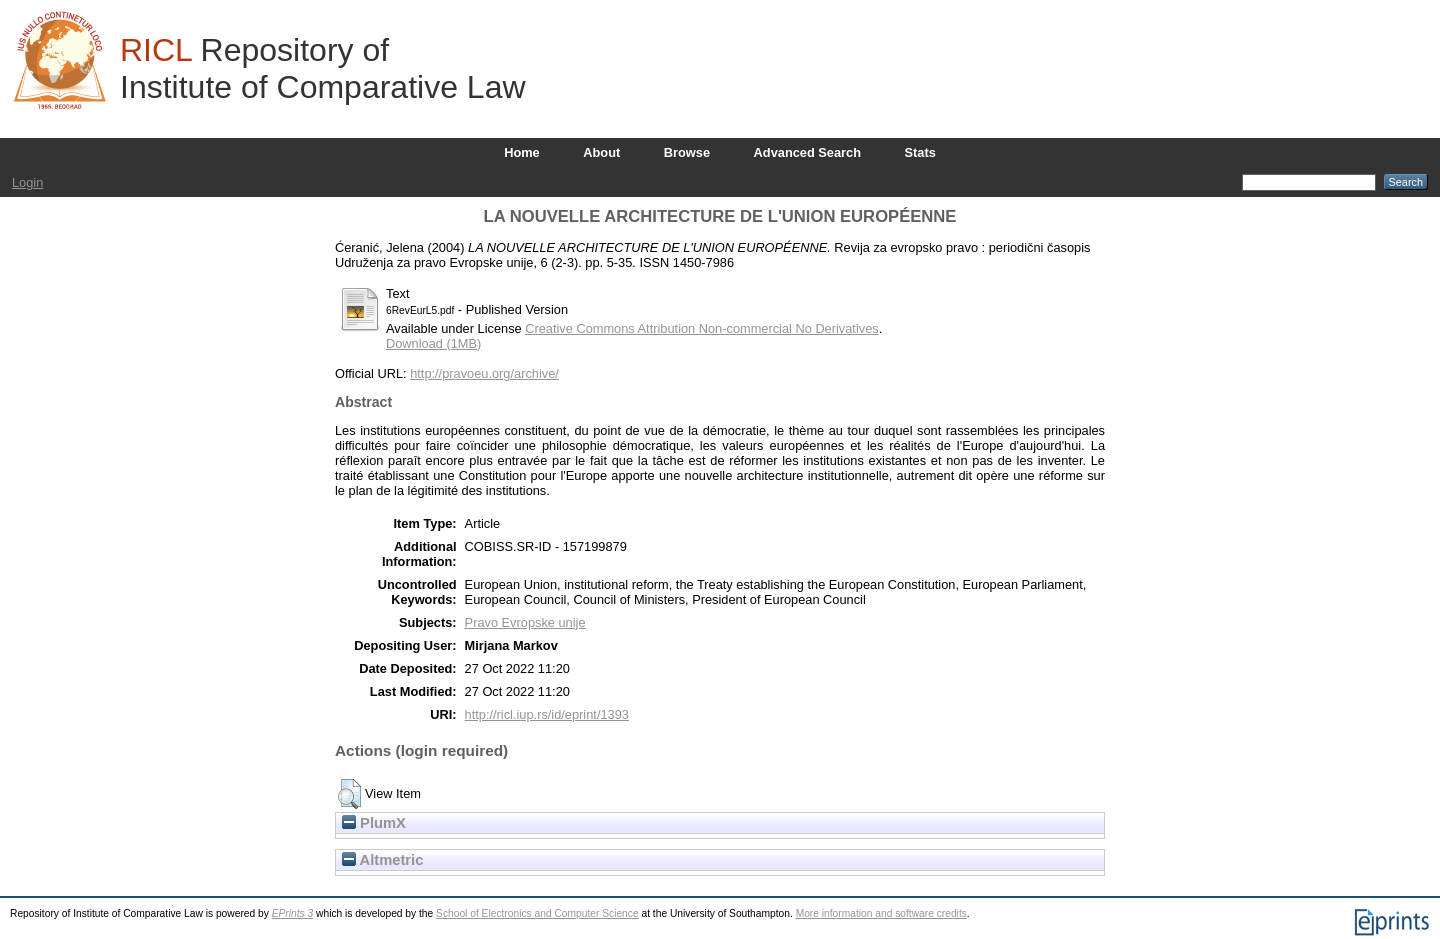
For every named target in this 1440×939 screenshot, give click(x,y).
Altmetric (382, 860)
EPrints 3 (293, 913)
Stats (920, 152)
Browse (687, 152)
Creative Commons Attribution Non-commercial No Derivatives (701, 328)
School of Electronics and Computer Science (537, 913)
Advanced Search (807, 152)
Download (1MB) (433, 343)
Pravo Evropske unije (525, 622)
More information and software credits (881, 913)
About (601, 152)
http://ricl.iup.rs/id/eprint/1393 (547, 714)
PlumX (374, 823)
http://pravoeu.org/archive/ (484, 373)
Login (27, 182)
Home (522, 152)
